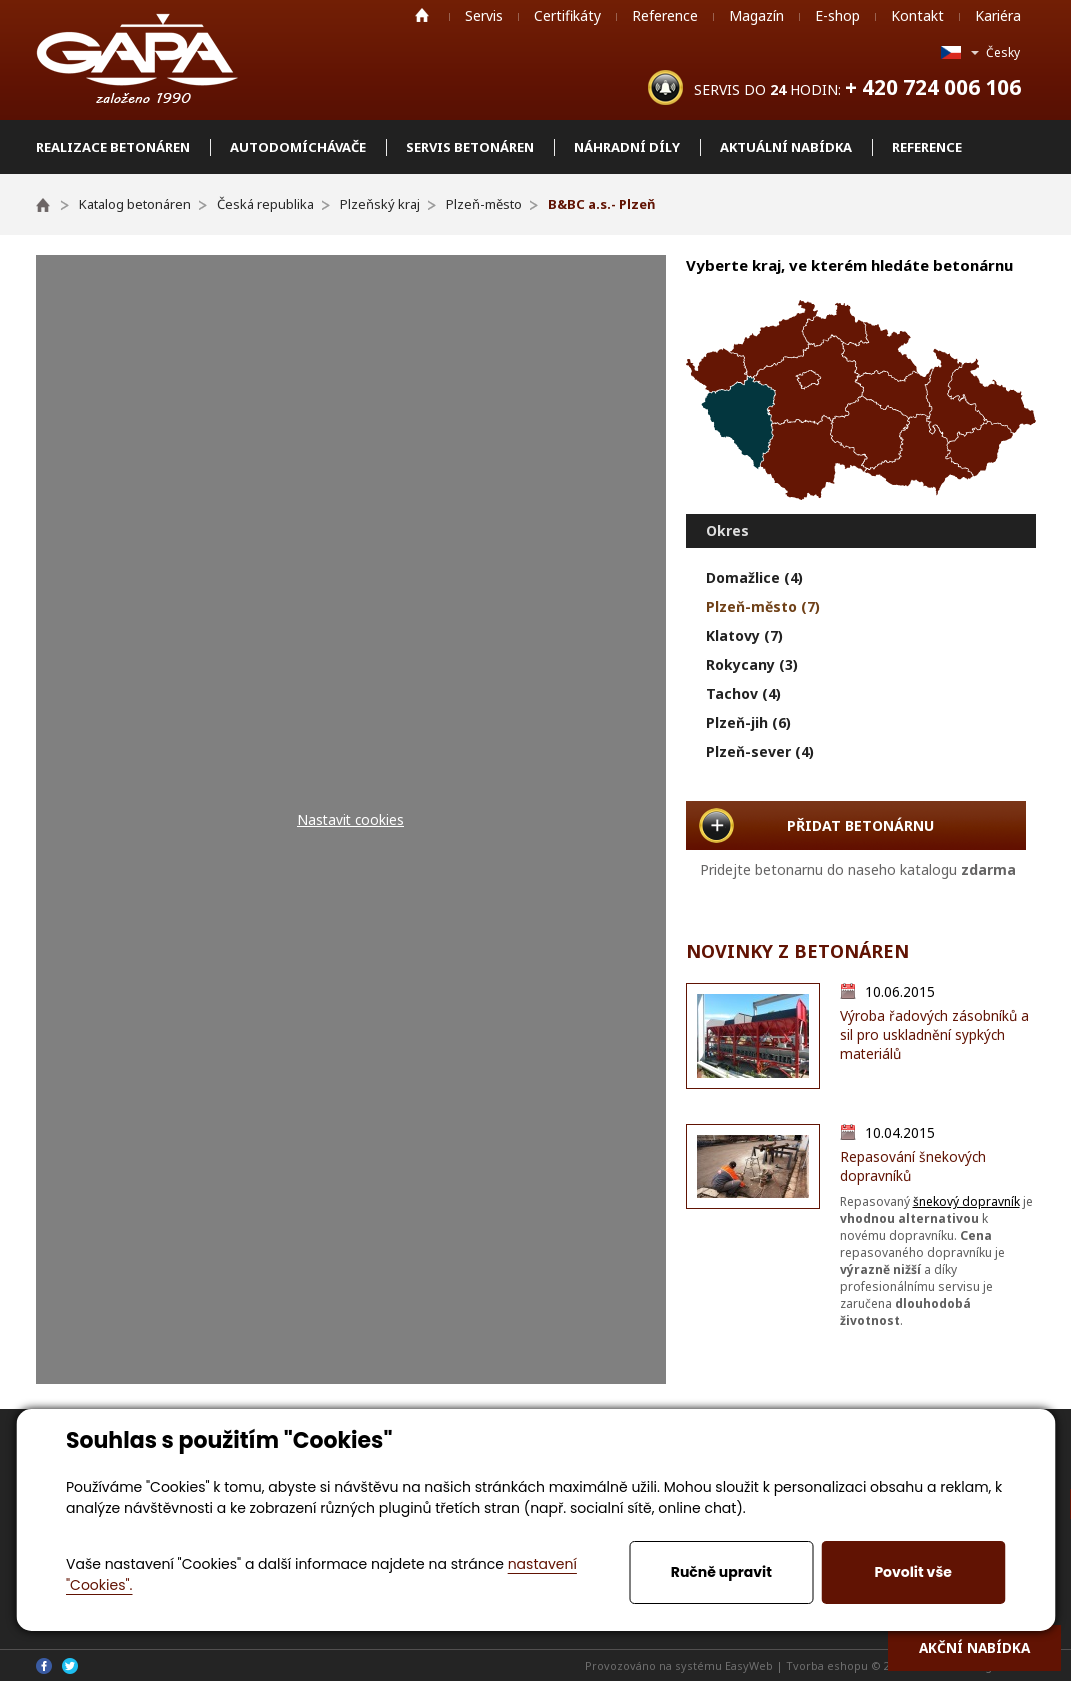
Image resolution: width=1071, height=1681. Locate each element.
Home (422, 15)
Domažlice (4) (754, 577)
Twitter (70, 1666)
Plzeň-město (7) (763, 606)
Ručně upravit (721, 1572)
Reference (665, 15)
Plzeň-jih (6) (748, 722)
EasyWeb (749, 1665)
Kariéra (998, 15)
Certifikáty (567, 15)
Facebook (44, 1666)
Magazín (756, 15)
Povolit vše (912, 1572)
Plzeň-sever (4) (760, 751)
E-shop (837, 15)
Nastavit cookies (350, 819)
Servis (484, 15)
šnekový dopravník (966, 1201)
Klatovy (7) (744, 635)
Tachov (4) (743, 693)
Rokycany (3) (752, 664)
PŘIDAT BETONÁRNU (860, 825)
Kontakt (917, 15)
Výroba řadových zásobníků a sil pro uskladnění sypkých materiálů (934, 1034)
